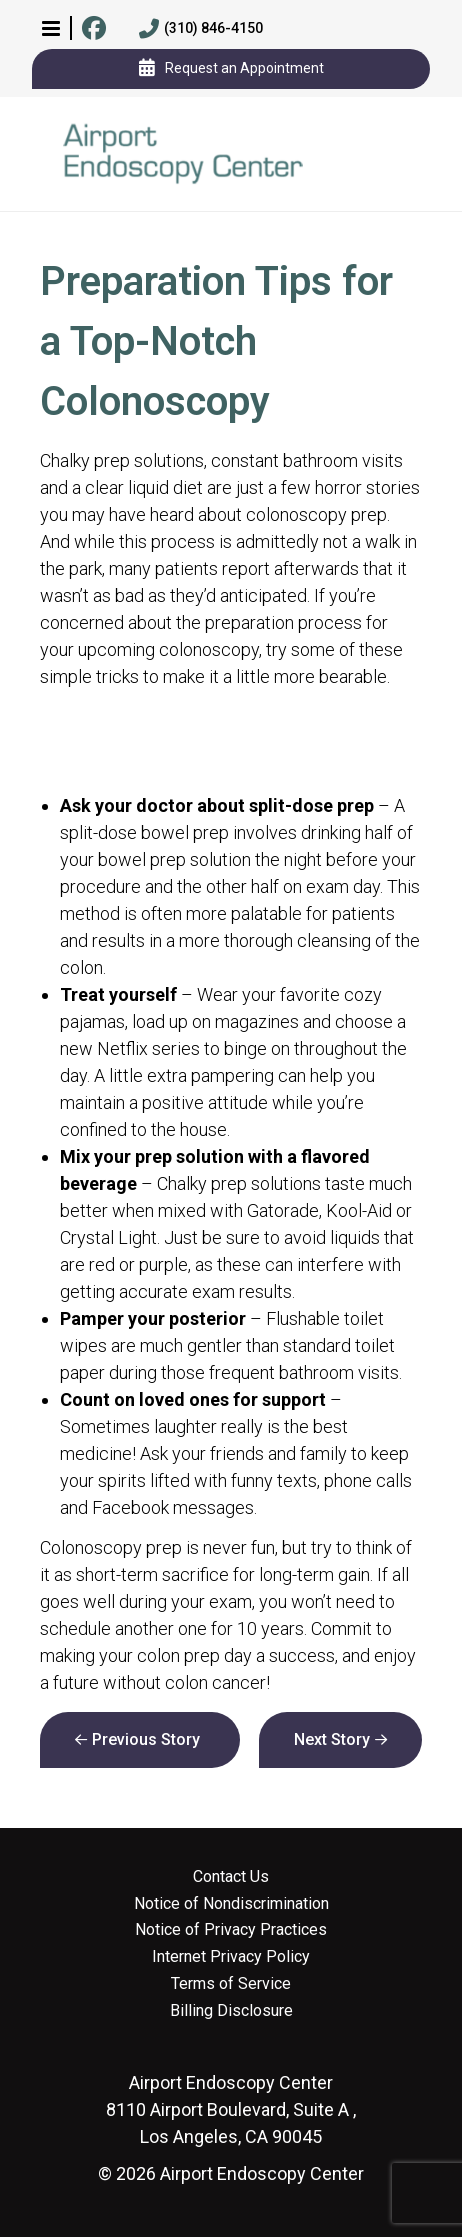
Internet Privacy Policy (231, 1957)
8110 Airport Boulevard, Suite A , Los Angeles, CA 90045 (231, 2109)
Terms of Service (231, 1984)
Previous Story (146, 1739)
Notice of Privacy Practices (231, 1930)
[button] (51, 28)
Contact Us (231, 1877)
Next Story (332, 1739)
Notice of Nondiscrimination (231, 1904)
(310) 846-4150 (201, 29)
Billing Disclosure (231, 2011)
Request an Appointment (231, 69)
